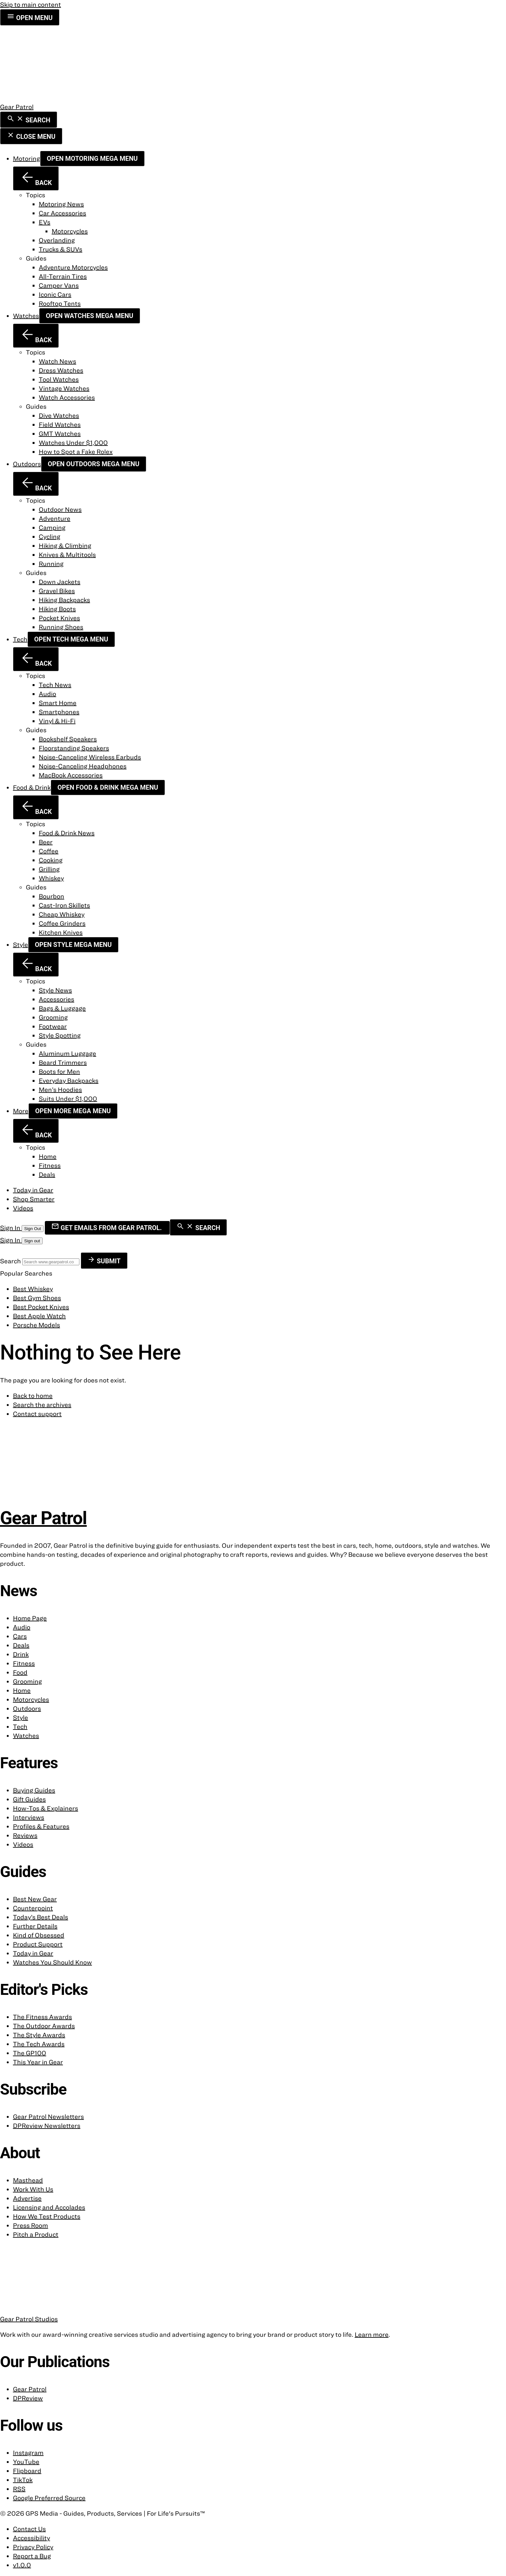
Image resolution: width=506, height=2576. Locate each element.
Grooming (27, 1681)
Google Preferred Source (49, 2497)
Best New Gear (35, 1899)
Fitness (24, 1663)
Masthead (28, 2180)
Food (20, 1672)
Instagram (28, 2452)
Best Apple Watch (39, 1315)
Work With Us (33, 2189)
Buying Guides (34, 1790)
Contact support (37, 1413)
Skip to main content (30, 4)
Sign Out (32, 1228)
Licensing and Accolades (49, 2207)
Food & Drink (32, 787)
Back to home (33, 1395)
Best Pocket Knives (41, 1306)
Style (20, 944)
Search (11, 1261)
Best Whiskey (33, 1288)
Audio (21, 1627)
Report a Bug (32, 2556)
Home (22, 1690)
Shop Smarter (34, 1199)
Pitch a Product (35, 2234)
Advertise (27, 2198)
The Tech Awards (39, 2043)
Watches (26, 315)
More (20, 1110)
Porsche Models (36, 1325)
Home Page (30, 1618)
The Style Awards (39, 2034)
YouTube (26, 2461)
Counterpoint (33, 1908)
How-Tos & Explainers (45, 1808)
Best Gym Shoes (37, 1297)
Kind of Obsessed (38, 1935)
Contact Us (29, 2528)
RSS (19, 2488)
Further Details (35, 1926)
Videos (23, 1208)
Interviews (28, 1817)
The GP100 (29, 2053)
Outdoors (27, 463)
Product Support (38, 1944)
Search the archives (42, 1404)
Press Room (30, 2225)
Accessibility (31, 2537)
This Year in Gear (38, 2062)
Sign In (11, 1227)
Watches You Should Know (52, 1962)
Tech (20, 639)
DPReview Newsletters (46, 2125)
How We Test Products (46, 2216)
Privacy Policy (33, 2546)
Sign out (32, 1240)
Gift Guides (29, 1799)
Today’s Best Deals (40, 1917)
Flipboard (27, 2470)
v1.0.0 (22, 2565)
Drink (21, 1654)
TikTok (23, 2479)
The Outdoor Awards (44, 2025)
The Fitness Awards (42, 2016)
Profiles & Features (41, 1826)
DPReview (28, 2398)
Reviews (25, 1835)
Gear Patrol (29, 2389)
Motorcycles (31, 1699)
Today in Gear (33, 1190)
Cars (20, 1636)
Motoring (26, 158)
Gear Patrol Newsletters (48, 2116)
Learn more (372, 2334)
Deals (21, 1645)
